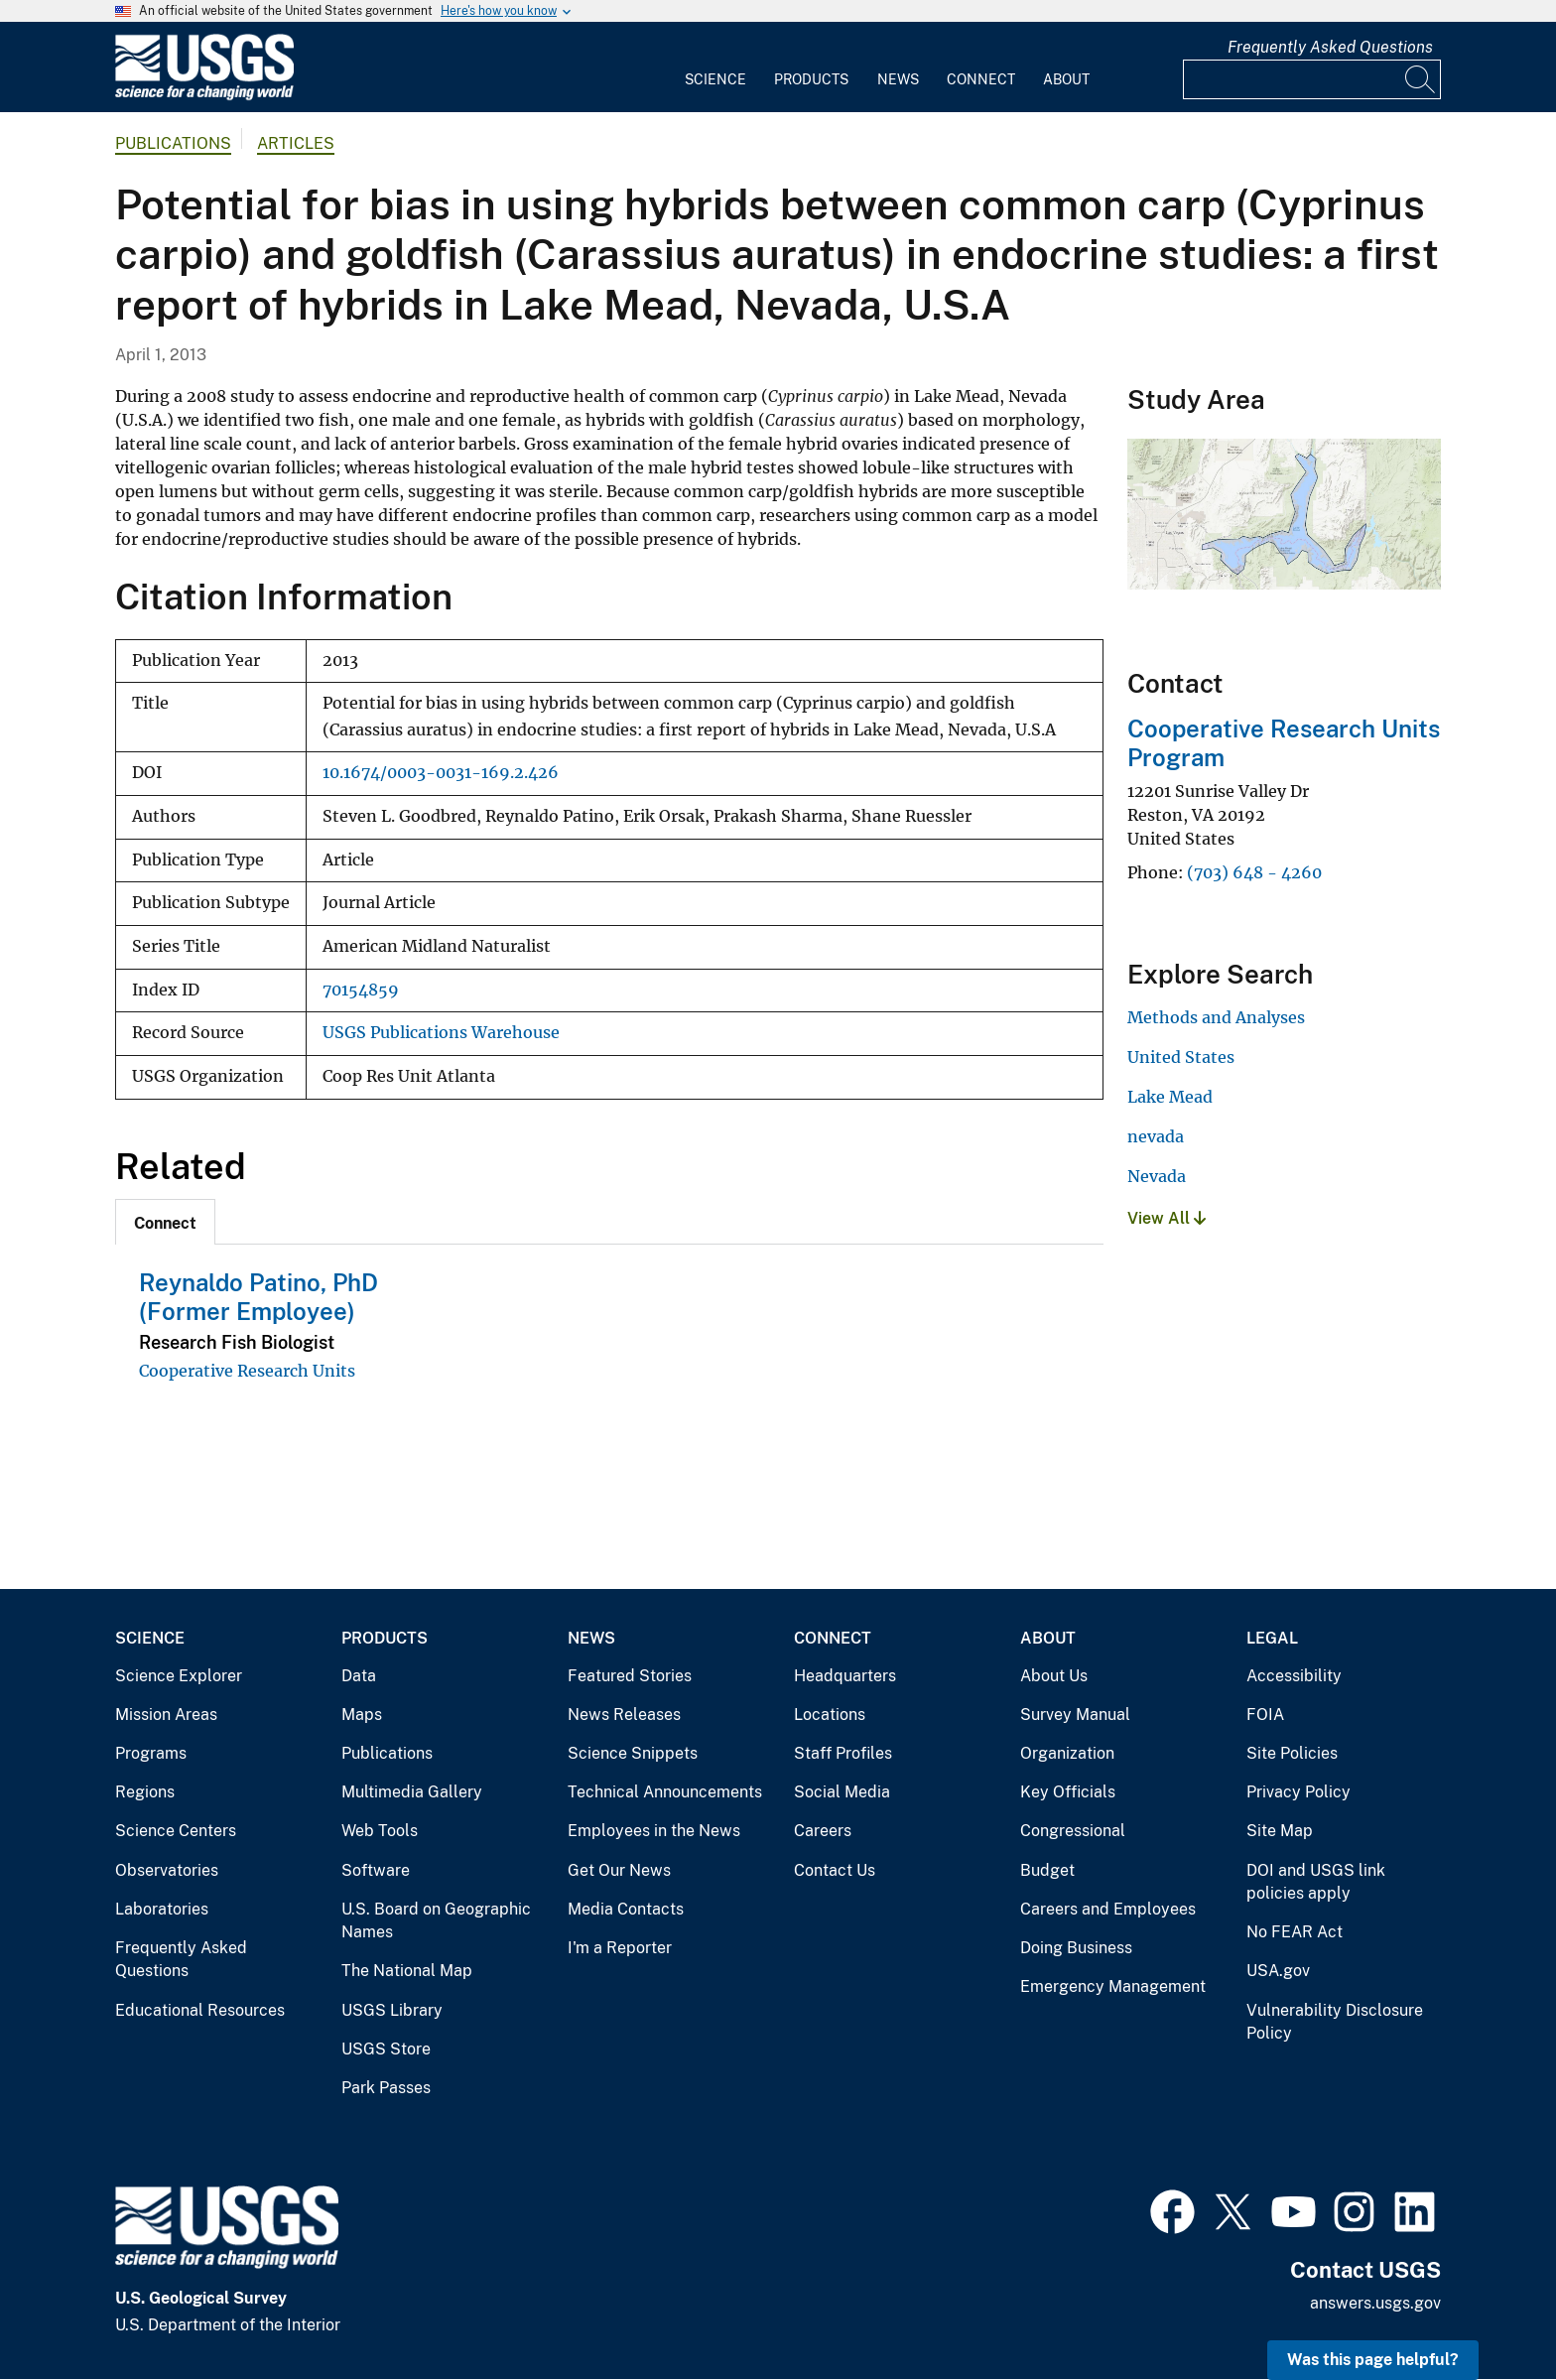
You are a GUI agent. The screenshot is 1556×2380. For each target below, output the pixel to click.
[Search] (1421, 79)
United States (1180, 1057)
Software (375, 1870)
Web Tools (379, 1830)
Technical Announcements (665, 1792)
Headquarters (845, 1675)
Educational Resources (200, 2010)
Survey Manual (1075, 1714)
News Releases (624, 1714)
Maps (361, 1714)
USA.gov (1278, 1970)
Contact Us (834, 1870)
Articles (295, 143)
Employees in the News (654, 1830)
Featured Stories (630, 1675)
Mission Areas (166, 1714)
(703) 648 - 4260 (1254, 872)
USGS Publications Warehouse (441, 1032)
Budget (1047, 1870)
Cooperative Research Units (247, 1371)
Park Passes (386, 2087)
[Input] (1312, 79)
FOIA (1265, 1714)
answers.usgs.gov (1375, 2303)
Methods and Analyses (1216, 1017)
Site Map (1279, 1830)
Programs (151, 1753)
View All (1166, 1218)
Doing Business (1076, 1947)
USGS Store (386, 2049)
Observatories (166, 1870)
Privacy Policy (1298, 1792)
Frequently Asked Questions (1330, 47)
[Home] (204, 95)
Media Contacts (626, 1909)
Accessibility (1294, 1675)
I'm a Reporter (620, 1947)
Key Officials (1067, 1792)
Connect (981, 79)
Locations (829, 1714)
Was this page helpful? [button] (1373, 2359)
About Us (1054, 1675)
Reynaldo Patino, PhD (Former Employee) (258, 1296)
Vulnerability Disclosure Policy (1334, 2022)
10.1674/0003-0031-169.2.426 (441, 772)
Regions (145, 1792)
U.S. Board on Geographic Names (436, 1921)
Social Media (842, 1792)
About (1066, 79)
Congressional (1072, 1830)
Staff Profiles (843, 1753)
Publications (173, 143)
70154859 (361, 990)
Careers (822, 1830)
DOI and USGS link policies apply (1315, 1882)
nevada (1155, 1136)
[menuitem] (715, 67)
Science (715, 79)
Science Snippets (633, 1753)
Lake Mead (1170, 1097)
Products (811, 79)
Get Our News (619, 1870)
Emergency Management (1113, 1986)
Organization (1067, 1753)
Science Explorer (178, 1675)
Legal (1272, 1638)
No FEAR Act (1294, 1931)
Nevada (1156, 1176)
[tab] (165, 1222)
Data (358, 1675)
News (898, 79)
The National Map (406, 1970)
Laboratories (161, 1909)
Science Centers (175, 1830)
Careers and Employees (1108, 1909)
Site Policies (1292, 1753)
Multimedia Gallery (411, 1792)
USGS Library (392, 2010)
